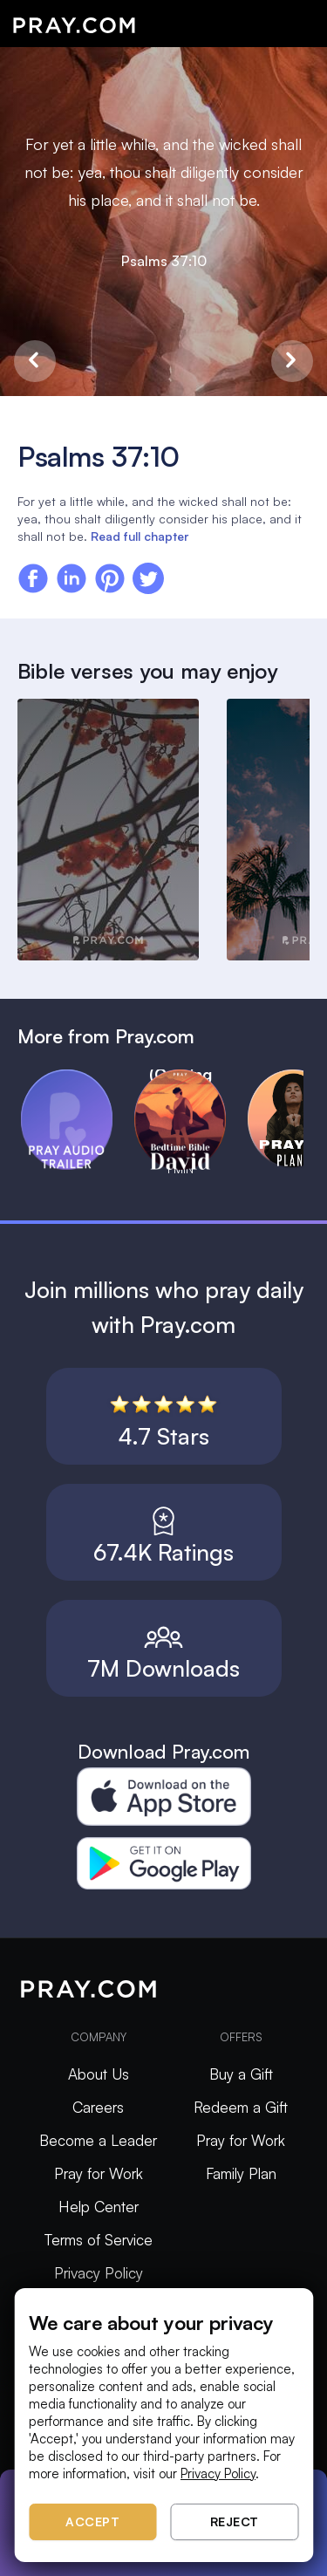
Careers (98, 2107)
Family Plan (241, 2173)
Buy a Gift (241, 2074)
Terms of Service (98, 2240)
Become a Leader (98, 2140)
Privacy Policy (98, 2273)
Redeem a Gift (241, 2107)
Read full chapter (139, 536)
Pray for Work (98, 2173)
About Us (98, 2074)
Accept (92, 2521)
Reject (234, 2521)
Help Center (98, 2206)
